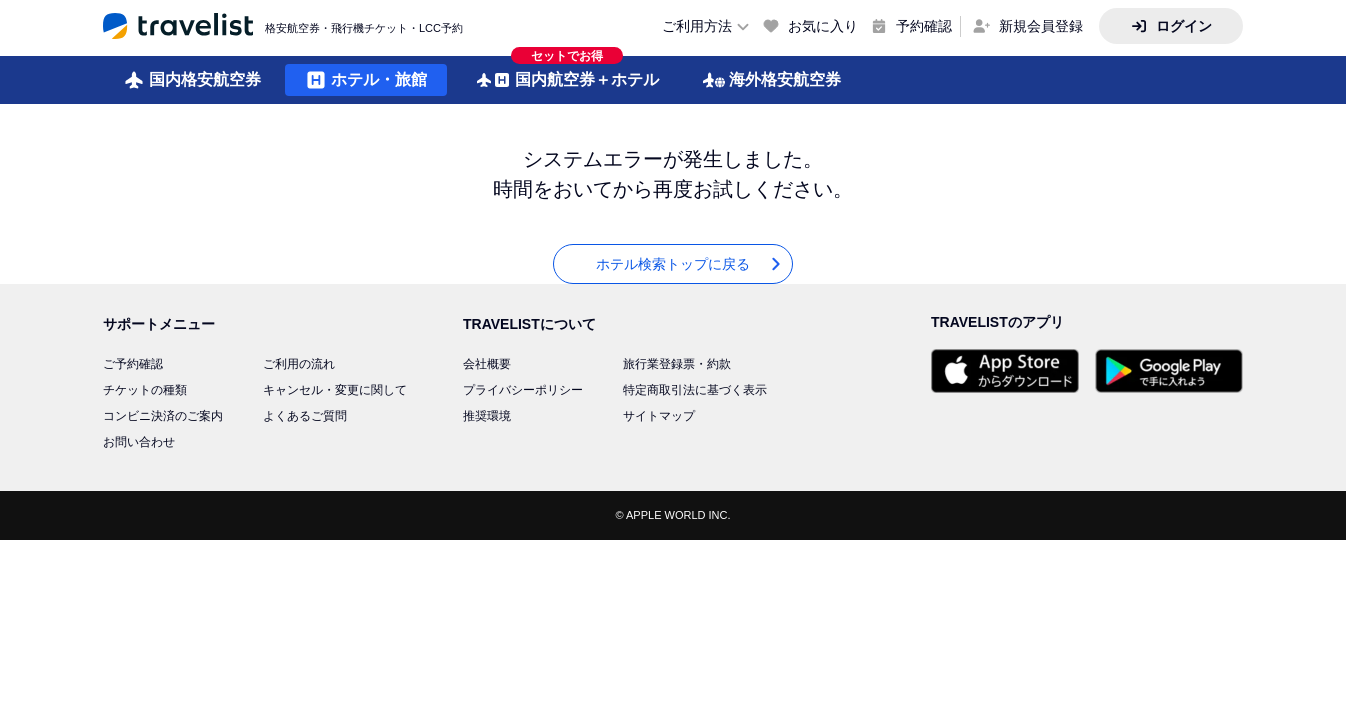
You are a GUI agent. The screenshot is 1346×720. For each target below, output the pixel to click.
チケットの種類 (145, 390)
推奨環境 (487, 416)
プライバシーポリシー (523, 390)
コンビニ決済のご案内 (163, 416)
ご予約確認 (133, 364)
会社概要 (487, 364)
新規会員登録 (1041, 26)
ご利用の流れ (299, 364)
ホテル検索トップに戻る (690, 264)
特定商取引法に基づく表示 (695, 390)
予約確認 (924, 26)
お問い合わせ (139, 442)
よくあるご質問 (305, 416)
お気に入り (823, 26)
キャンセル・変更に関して (335, 390)
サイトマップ (659, 416)
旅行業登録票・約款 (677, 364)
